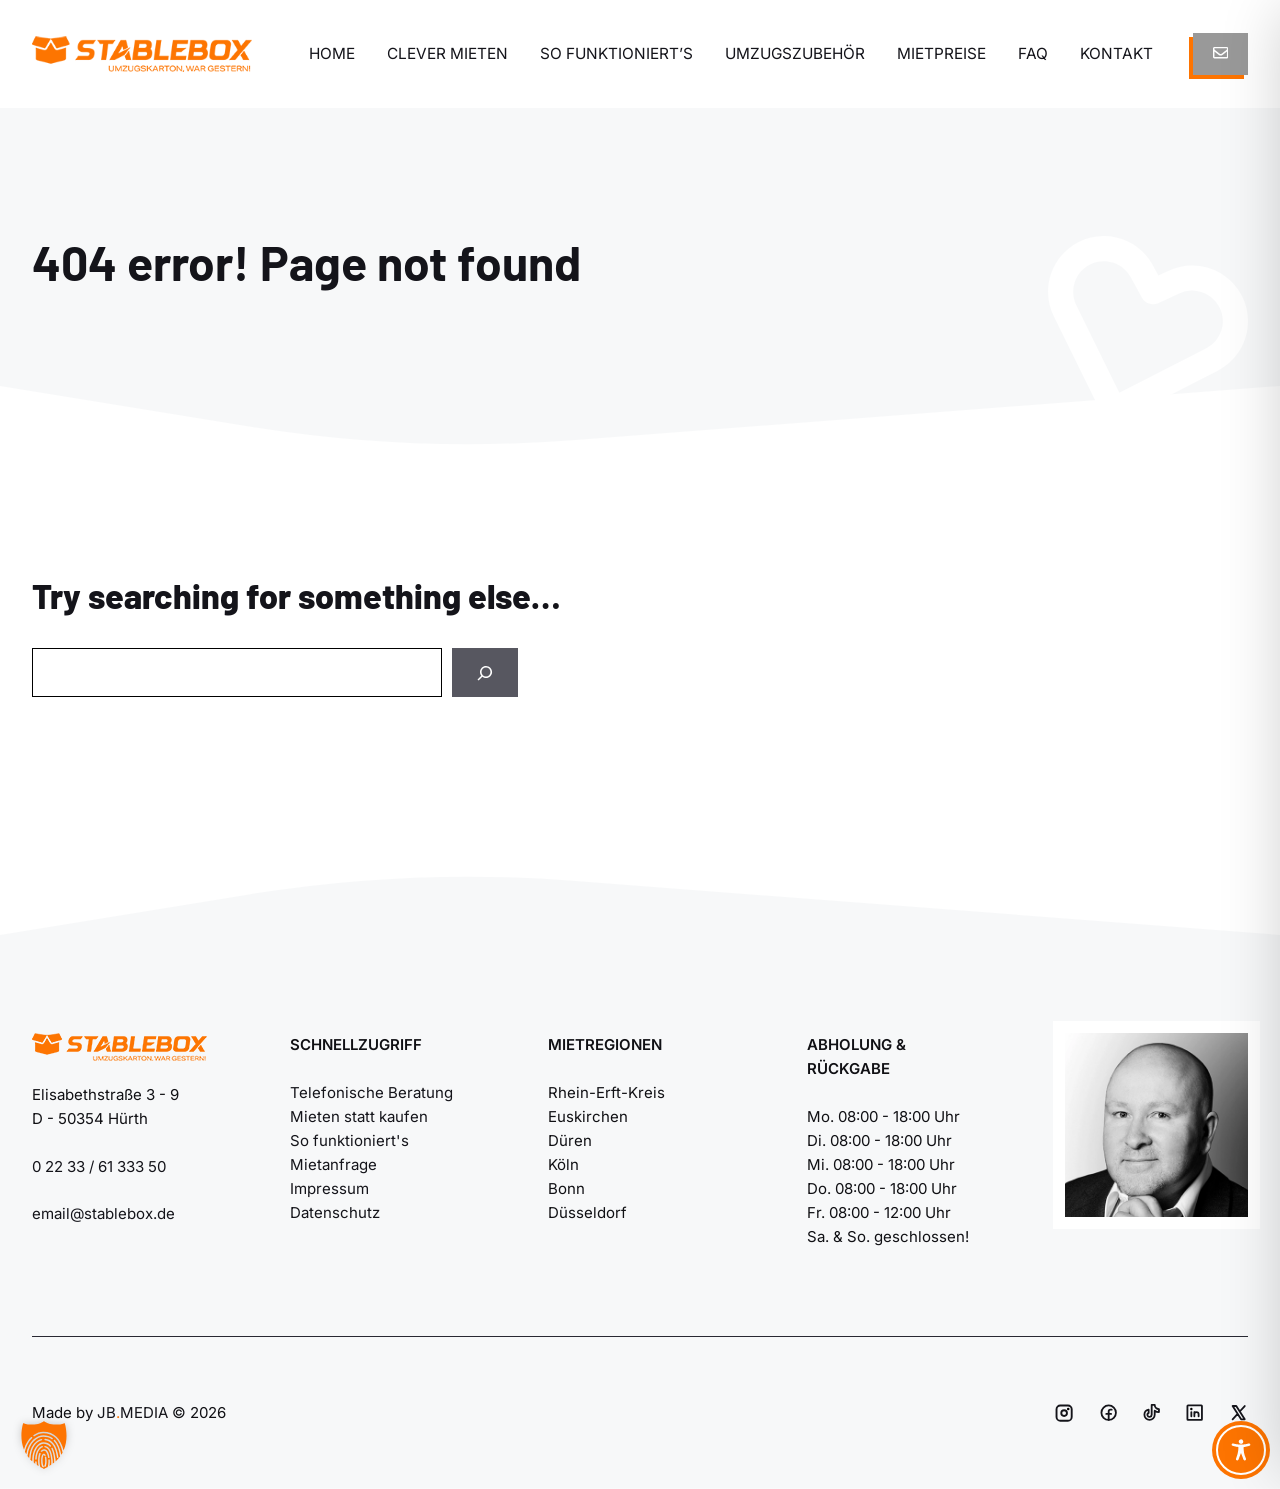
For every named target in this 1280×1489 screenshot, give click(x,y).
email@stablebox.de (103, 1213)
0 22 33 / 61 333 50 (99, 1166)
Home (332, 53)
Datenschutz (335, 1212)
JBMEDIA (132, 1412)
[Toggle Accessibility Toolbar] (1241, 1450)
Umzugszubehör (795, 53)
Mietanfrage (333, 1164)
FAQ (1033, 53)
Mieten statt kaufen (359, 1116)
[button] (44, 1445)
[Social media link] (1064, 1413)
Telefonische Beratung (371, 1092)
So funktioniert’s (616, 53)
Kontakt (1116, 53)
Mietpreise (941, 53)
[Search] (485, 672)
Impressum (329, 1188)
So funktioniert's (349, 1140)
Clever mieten (447, 53)
